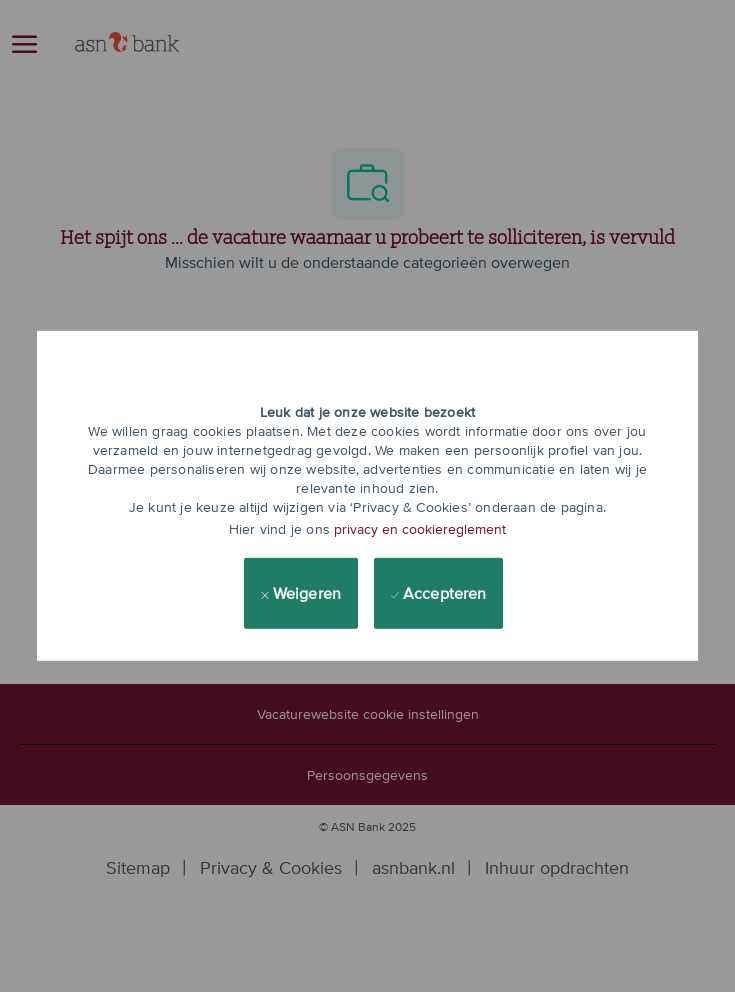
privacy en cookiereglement (420, 529)
